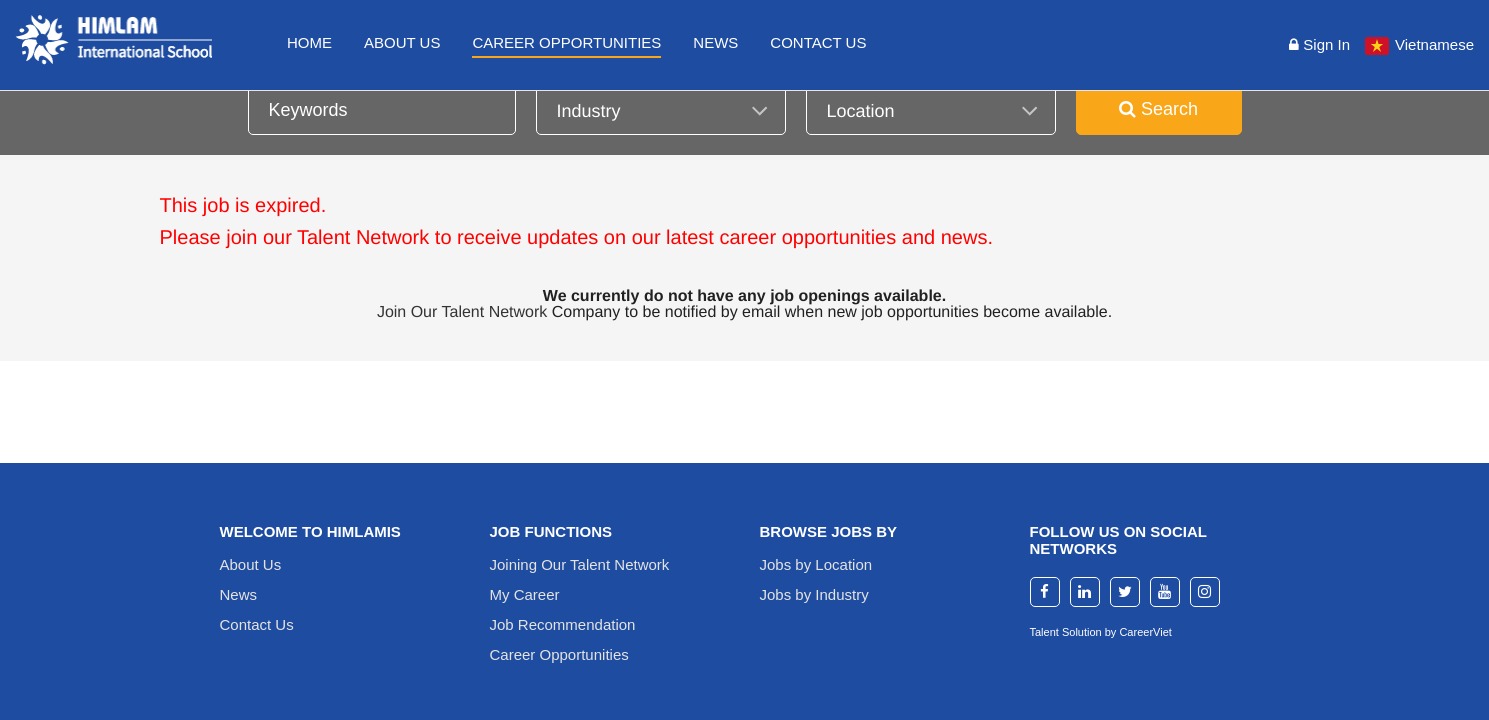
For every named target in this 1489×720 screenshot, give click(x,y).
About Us (402, 42)
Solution (1083, 632)
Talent (1046, 632)
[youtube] (1165, 592)
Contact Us (818, 42)
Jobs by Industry (814, 594)
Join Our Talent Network (462, 312)
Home (309, 42)
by (1112, 632)
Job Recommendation (563, 624)
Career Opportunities (566, 42)
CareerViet (1145, 632)
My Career (525, 594)
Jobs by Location (816, 564)
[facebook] (1045, 592)
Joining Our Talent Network (580, 564)
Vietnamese (1434, 44)
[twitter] (1125, 592)
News (715, 42)
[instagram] (1205, 592)
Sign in (1319, 44)
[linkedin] (1085, 592)
